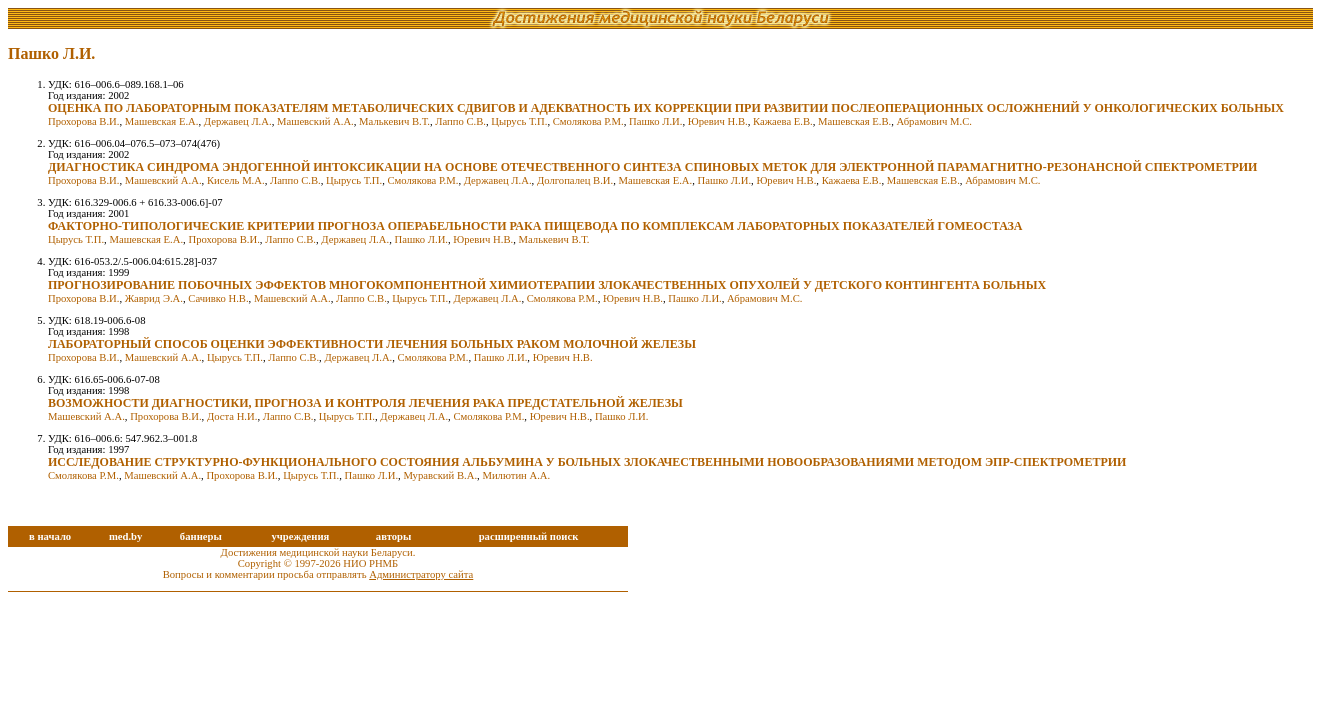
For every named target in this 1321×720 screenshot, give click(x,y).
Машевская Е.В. (854, 121)
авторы (394, 536)
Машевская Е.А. (162, 121)
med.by (125, 536)
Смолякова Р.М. (588, 121)
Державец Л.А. (238, 121)
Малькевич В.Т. (394, 121)
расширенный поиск (529, 536)
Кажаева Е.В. (783, 121)
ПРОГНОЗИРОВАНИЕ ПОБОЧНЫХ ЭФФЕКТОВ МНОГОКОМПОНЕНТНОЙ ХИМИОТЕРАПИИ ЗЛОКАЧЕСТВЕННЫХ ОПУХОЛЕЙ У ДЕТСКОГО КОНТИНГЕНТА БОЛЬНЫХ (547, 285)
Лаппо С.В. (460, 121)
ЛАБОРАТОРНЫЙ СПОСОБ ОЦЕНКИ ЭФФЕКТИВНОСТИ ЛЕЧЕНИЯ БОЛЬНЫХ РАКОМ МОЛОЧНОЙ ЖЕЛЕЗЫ (372, 344)
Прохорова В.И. (83, 121)
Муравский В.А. (440, 475)
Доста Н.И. (232, 416)
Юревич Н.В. (718, 121)
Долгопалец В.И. (575, 180)
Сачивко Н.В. (218, 298)
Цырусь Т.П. (519, 121)
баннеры (201, 536)
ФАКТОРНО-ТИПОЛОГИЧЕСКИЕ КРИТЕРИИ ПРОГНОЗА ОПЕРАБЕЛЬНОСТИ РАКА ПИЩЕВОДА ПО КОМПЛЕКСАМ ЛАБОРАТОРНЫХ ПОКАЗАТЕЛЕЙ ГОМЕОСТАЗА (535, 226)
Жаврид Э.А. (154, 298)
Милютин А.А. (516, 475)
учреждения (300, 536)
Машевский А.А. (315, 121)
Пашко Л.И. (656, 121)
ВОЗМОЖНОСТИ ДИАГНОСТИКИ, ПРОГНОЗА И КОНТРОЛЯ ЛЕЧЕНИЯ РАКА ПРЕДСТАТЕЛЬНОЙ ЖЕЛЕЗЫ (365, 403)
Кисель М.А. (236, 180)
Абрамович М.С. (934, 121)
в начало (50, 536)
